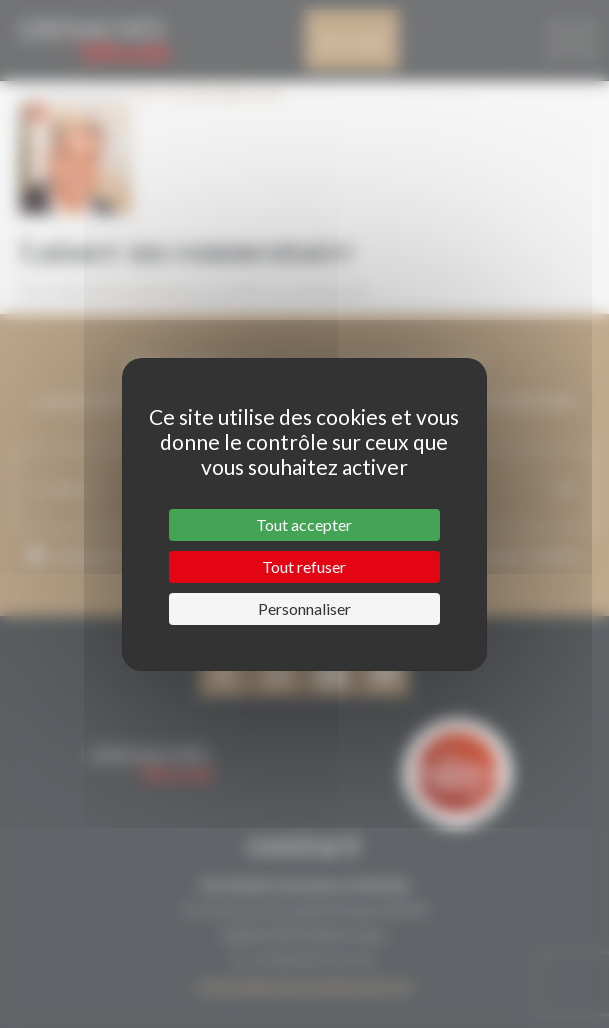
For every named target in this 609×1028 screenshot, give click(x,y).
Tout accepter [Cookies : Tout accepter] (304, 524)
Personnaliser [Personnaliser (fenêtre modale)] (304, 608)
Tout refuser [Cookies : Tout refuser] (304, 566)
